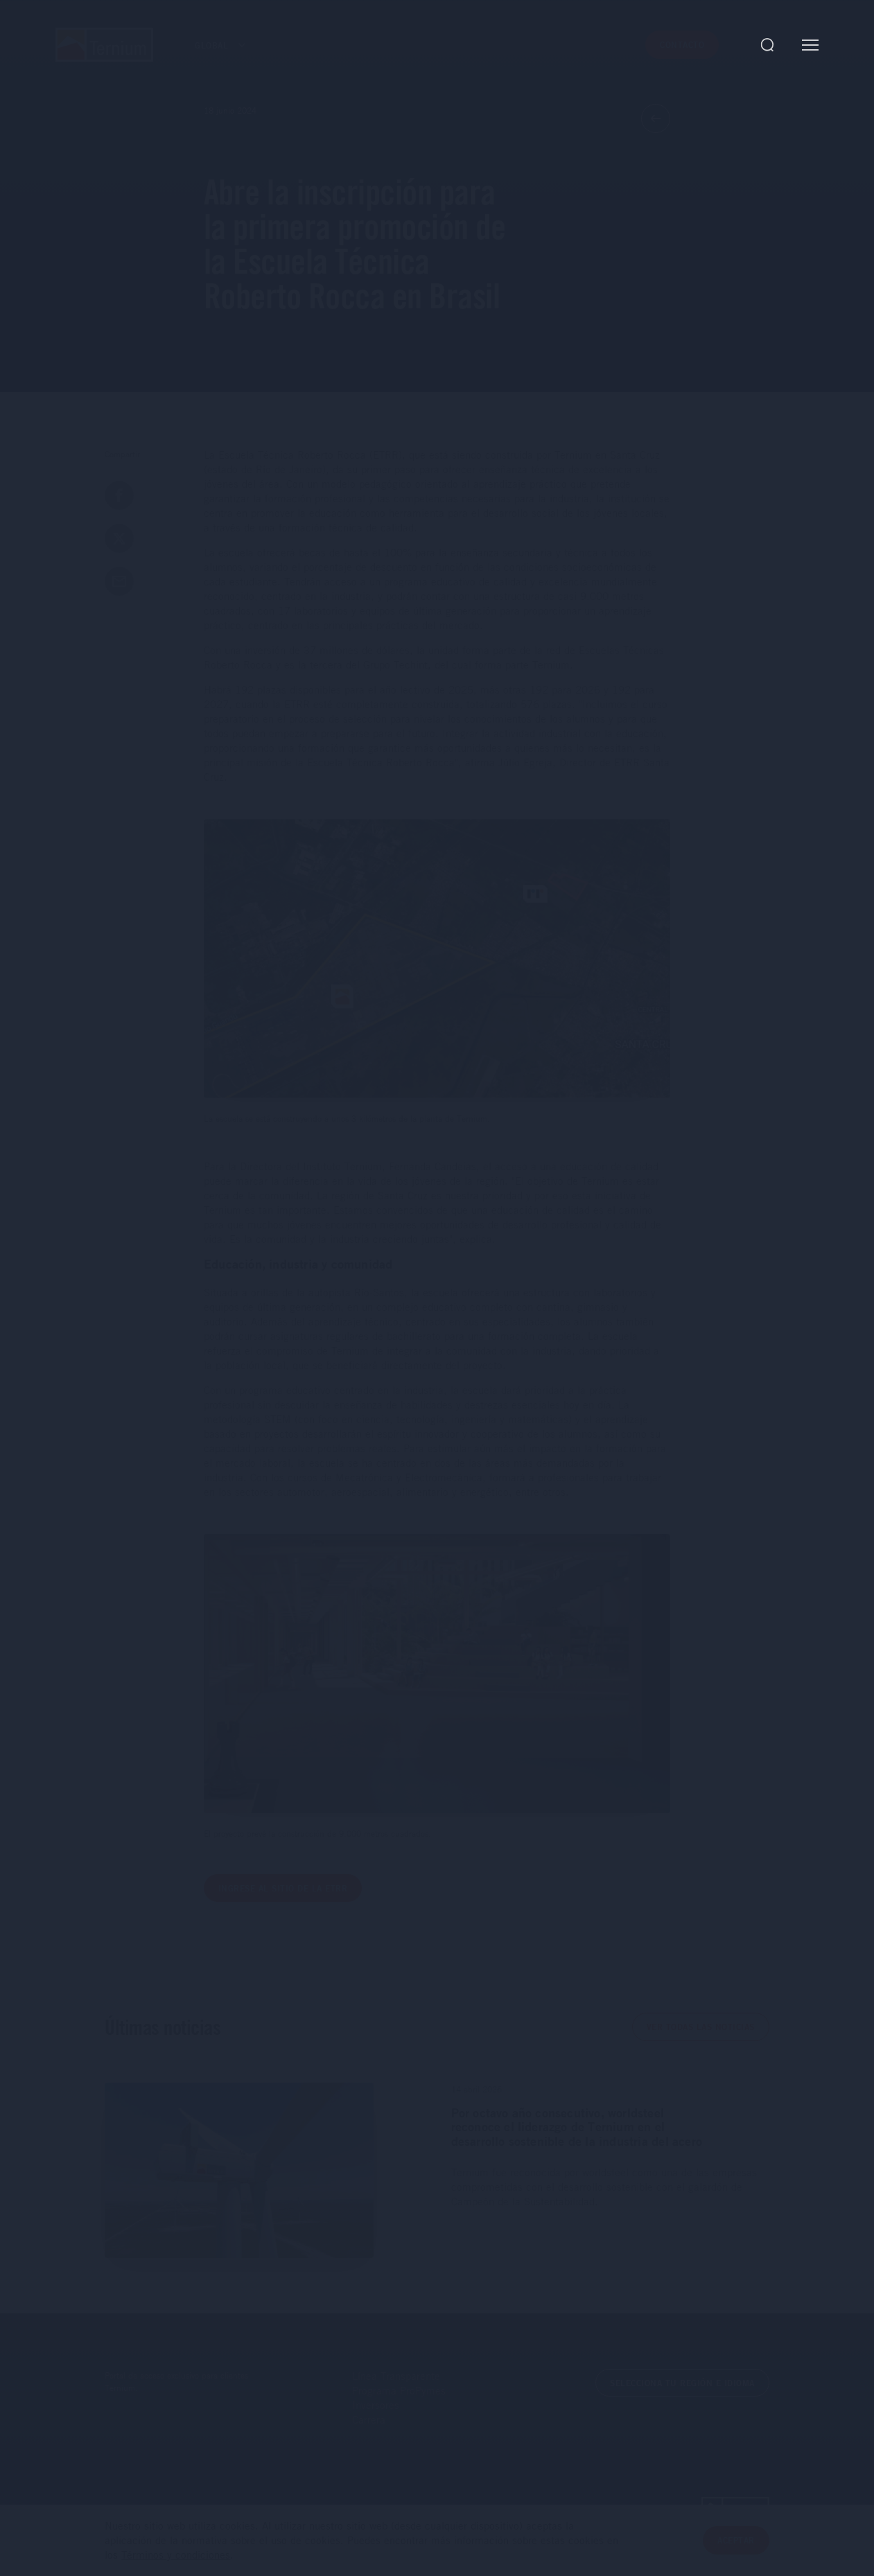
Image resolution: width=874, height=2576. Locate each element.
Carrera (368, 2419)
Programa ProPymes (399, 2390)
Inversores (375, 2405)
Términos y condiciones (175, 2554)
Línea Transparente (396, 2376)
